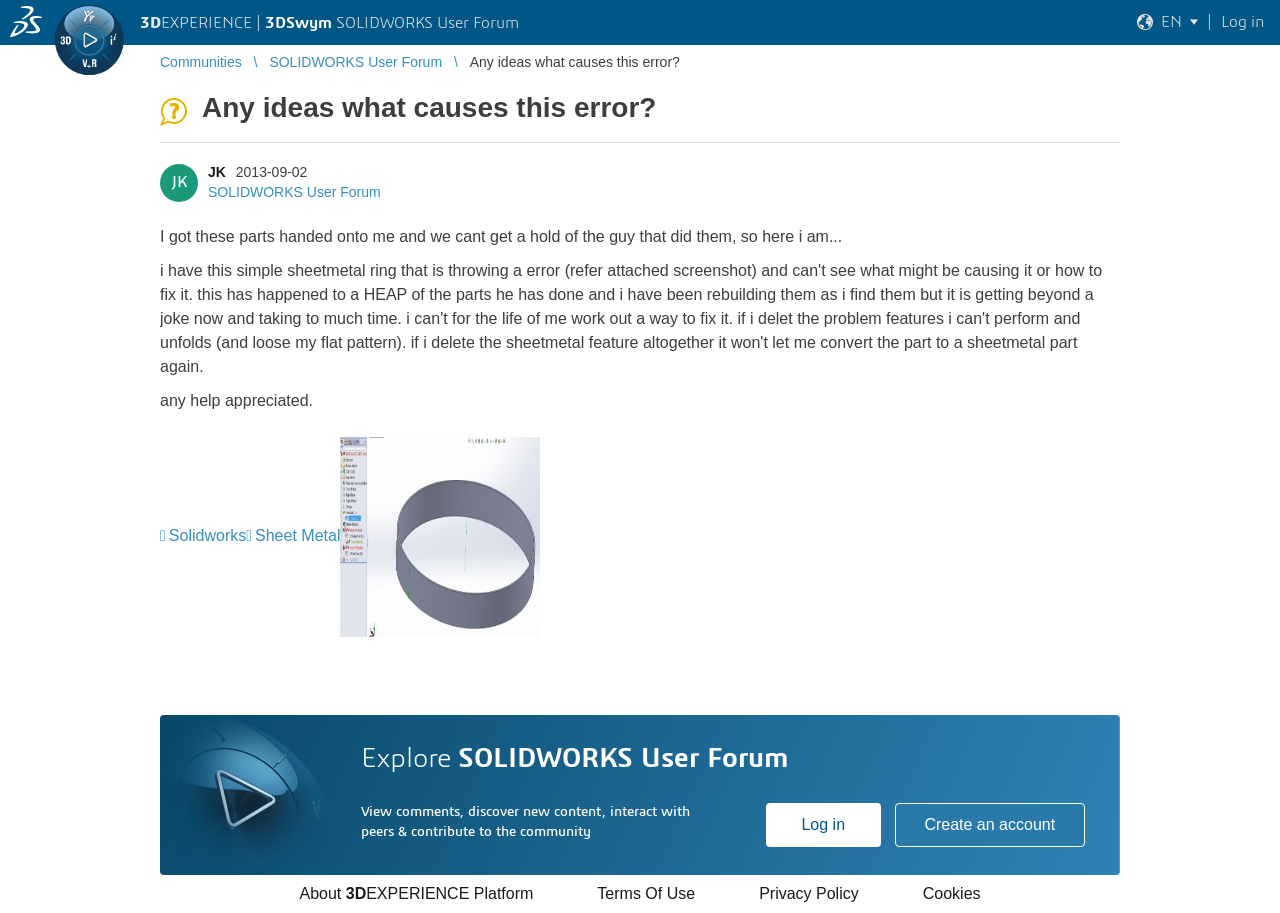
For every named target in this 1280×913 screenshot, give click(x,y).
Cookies (952, 893)
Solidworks (207, 535)
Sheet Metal (297, 535)
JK (217, 172)
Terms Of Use (646, 893)
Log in (823, 824)
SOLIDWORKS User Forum (294, 192)
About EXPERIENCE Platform (416, 893)
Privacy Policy (809, 893)
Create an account (989, 824)
